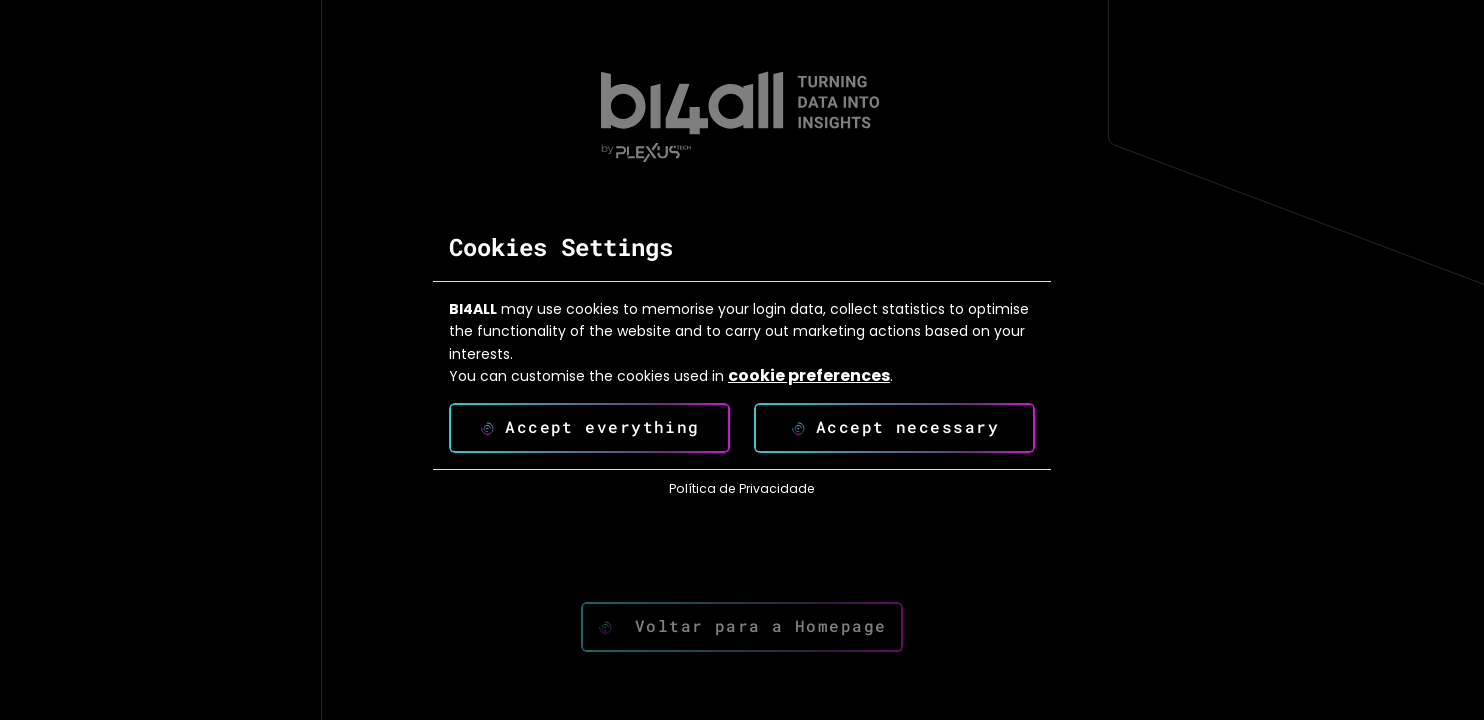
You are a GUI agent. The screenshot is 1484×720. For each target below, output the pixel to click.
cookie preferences (809, 376)
